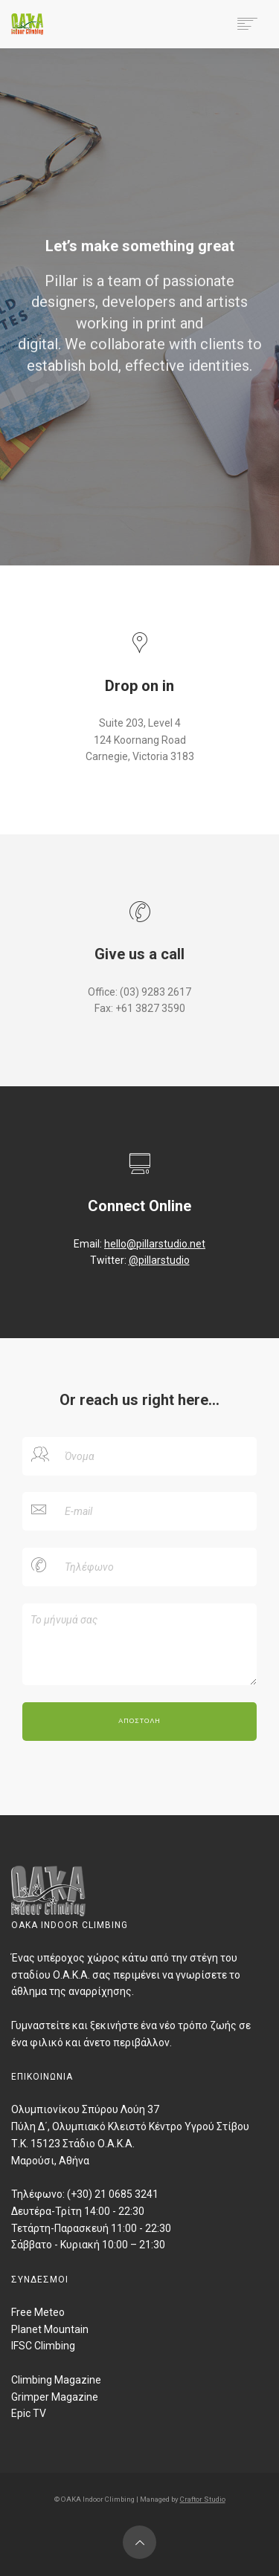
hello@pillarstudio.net (154, 1244)
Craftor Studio (202, 2499)
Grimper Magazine (54, 2397)
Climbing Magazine (56, 2380)
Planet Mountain (50, 2329)
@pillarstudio (159, 1260)
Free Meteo (38, 2312)
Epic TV (28, 2413)
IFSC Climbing (43, 2346)
